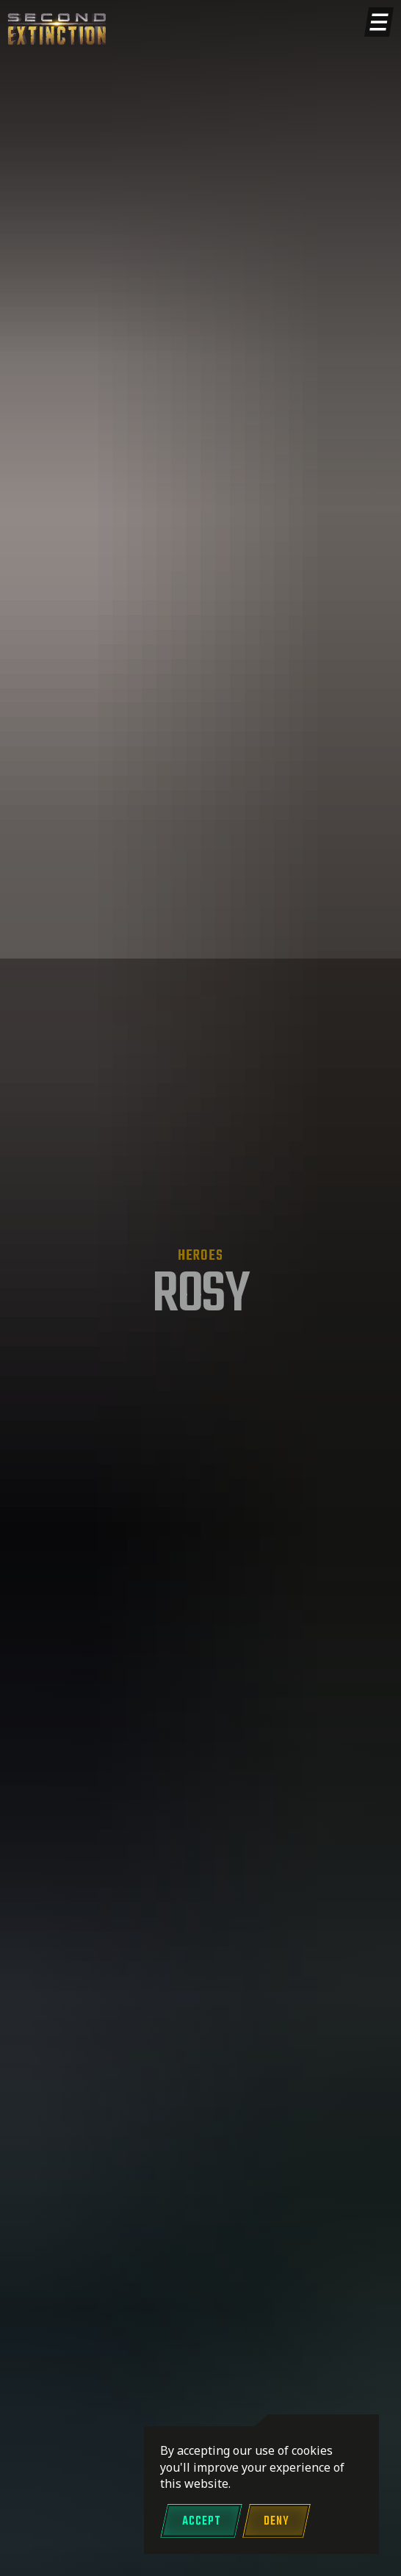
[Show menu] (379, 22)
